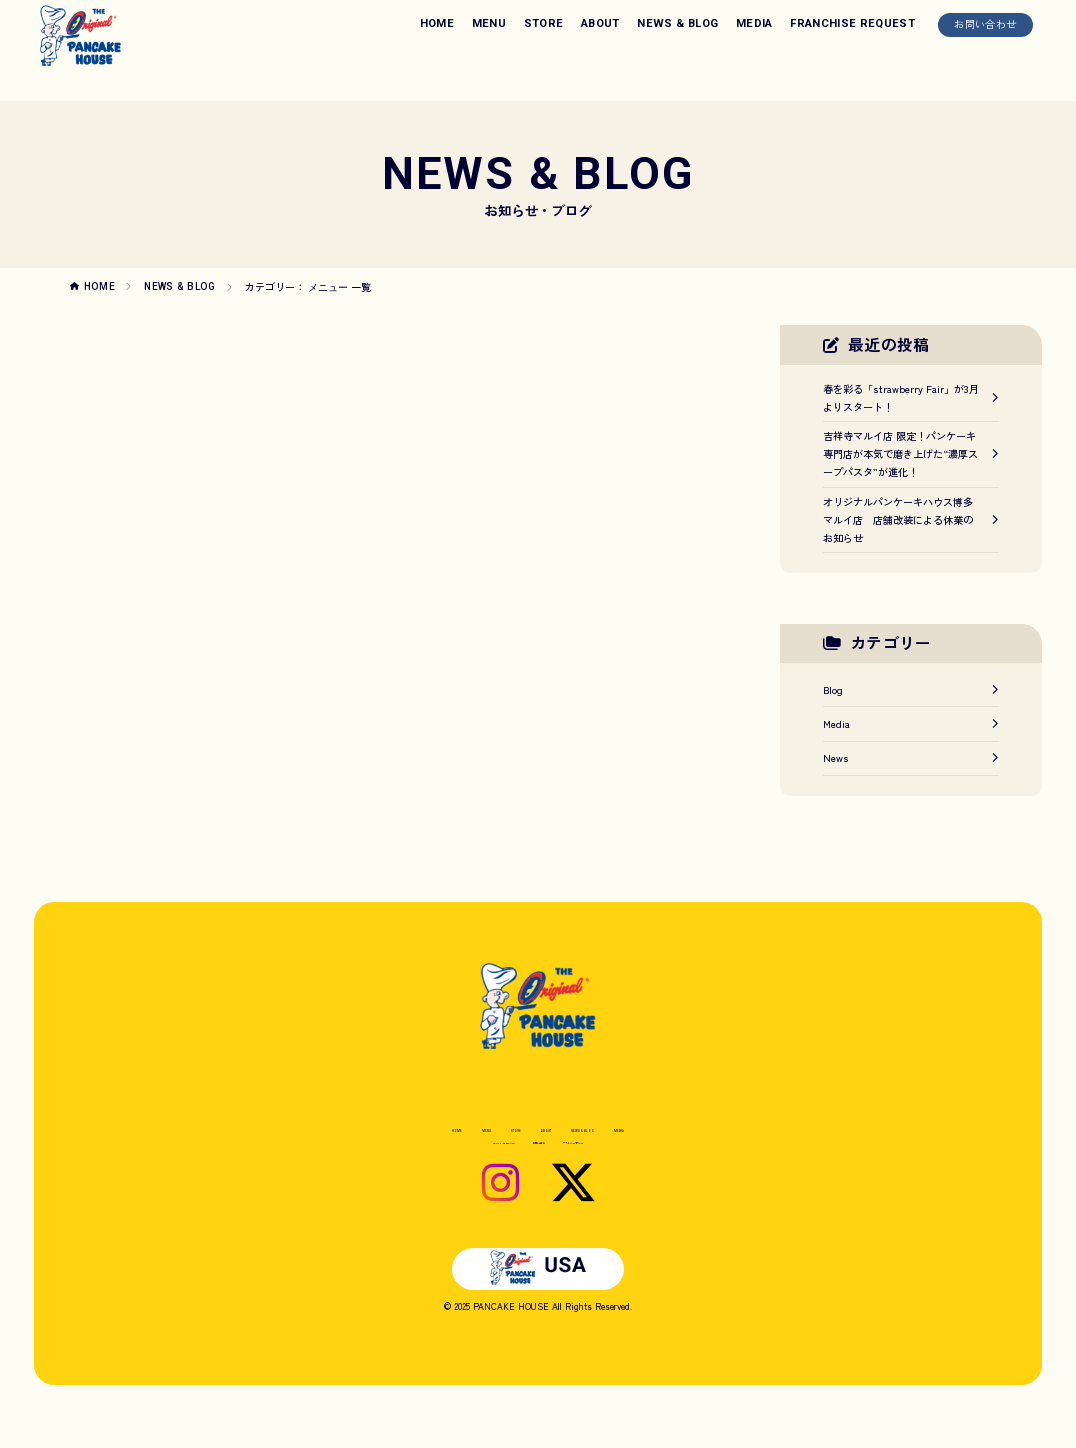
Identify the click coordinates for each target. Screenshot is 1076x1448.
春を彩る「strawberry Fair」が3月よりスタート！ (911, 397)
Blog (911, 689)
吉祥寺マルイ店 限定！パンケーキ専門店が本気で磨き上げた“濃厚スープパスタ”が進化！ (911, 453)
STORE (544, 23)
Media (911, 723)
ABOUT (600, 23)
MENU (489, 23)
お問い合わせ (985, 23)
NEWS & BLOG (677, 23)
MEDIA (754, 23)
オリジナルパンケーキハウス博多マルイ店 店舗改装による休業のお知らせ (911, 519)
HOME (437, 23)
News (911, 757)
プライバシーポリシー (631, 1164)
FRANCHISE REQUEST (852, 23)
